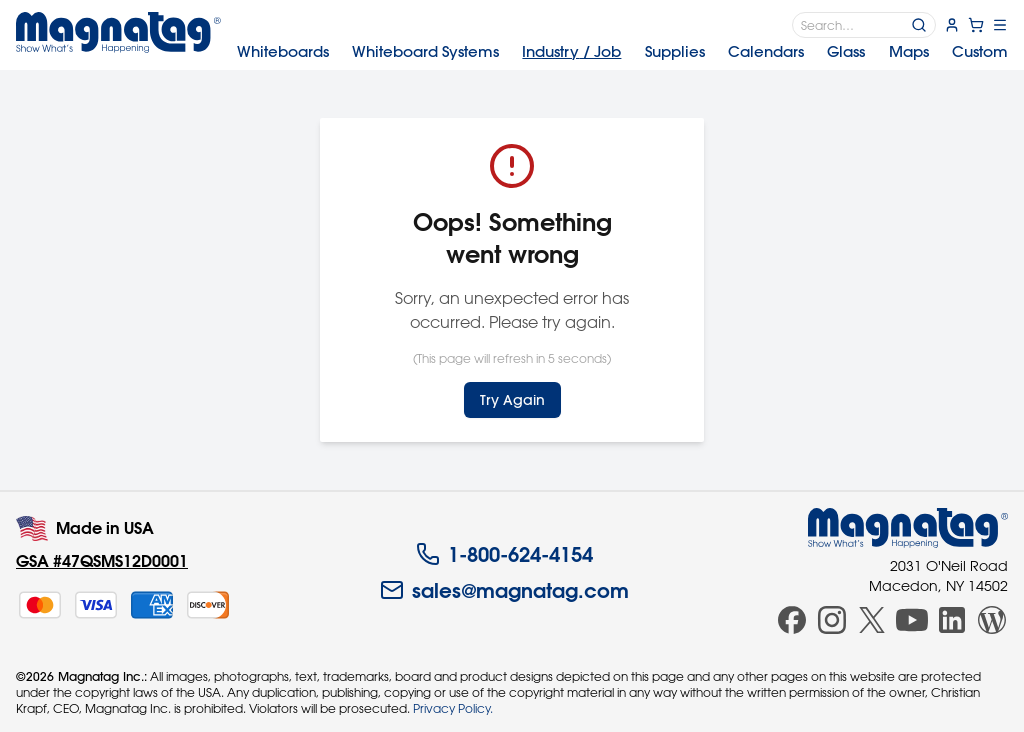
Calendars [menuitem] (766, 51)
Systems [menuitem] (425, 51)
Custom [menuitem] (980, 51)
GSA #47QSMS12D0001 (102, 560)
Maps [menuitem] (909, 51)
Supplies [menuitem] (675, 51)
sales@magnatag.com (504, 590)
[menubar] (622, 52)
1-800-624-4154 (504, 554)
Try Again (512, 400)
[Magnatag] (908, 528)
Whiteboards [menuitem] (283, 51)
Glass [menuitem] (846, 51)
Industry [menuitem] (571, 51)
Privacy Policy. (453, 708)
